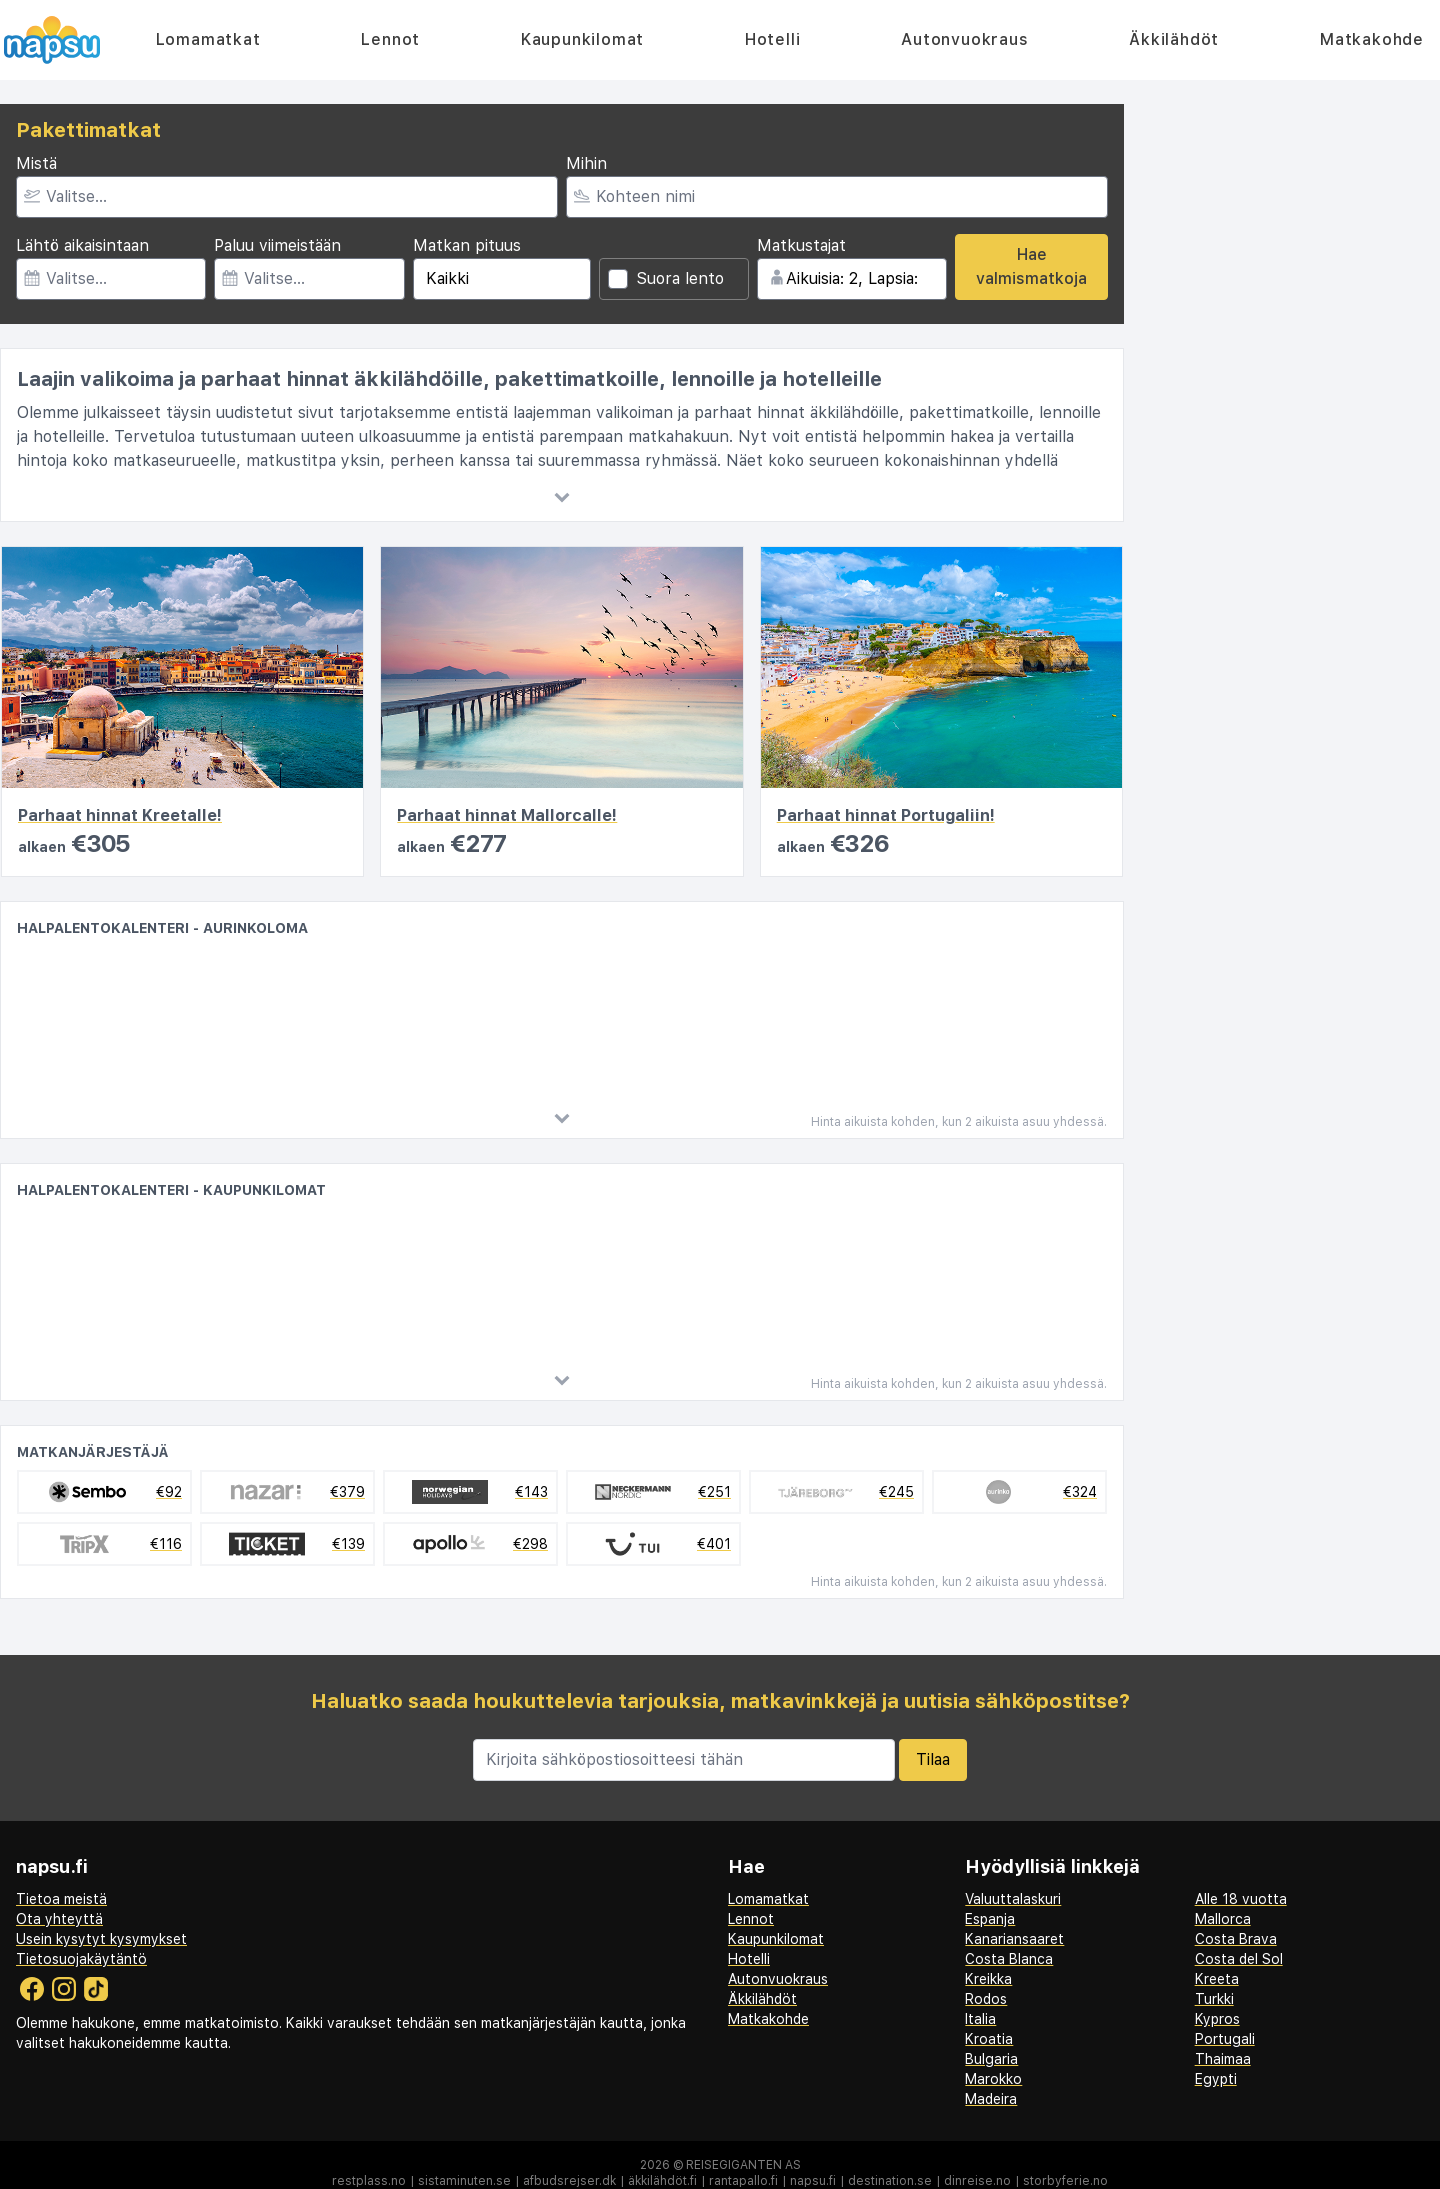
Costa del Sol (1239, 1959)
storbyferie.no (1065, 2181)
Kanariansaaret (1014, 1939)
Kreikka (988, 1979)
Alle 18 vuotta (1241, 1899)
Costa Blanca (1009, 1959)
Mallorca (1223, 1919)
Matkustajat (801, 245)
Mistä (36, 163)
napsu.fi (813, 2181)
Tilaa (933, 1759)
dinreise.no (977, 2181)
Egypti (1216, 2079)
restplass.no (369, 2181)
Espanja (990, 1919)
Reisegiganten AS (743, 2165)
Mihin (586, 163)
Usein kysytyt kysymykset (101, 1939)
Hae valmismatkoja (1031, 266)
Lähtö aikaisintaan (82, 245)
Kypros (1217, 2019)
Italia (980, 2019)
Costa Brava (1236, 1939)
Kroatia (989, 2039)
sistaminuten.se (464, 2181)
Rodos (986, 1999)
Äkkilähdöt (1174, 39)
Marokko (993, 2079)
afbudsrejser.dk (569, 2181)
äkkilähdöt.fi (662, 2181)
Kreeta (1217, 1979)
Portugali (1225, 2039)
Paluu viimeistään (277, 245)
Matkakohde (1372, 39)
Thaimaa (1223, 2059)
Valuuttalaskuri (1013, 1899)
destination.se (890, 2181)
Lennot (390, 39)
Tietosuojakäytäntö (81, 1959)
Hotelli (773, 39)
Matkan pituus (467, 245)
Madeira (991, 2099)
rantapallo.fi (743, 2181)
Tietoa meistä (61, 1899)
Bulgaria (991, 2059)
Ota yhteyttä (59, 1919)
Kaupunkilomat (582, 39)
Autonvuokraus (964, 39)
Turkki (1214, 1999)
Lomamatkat (208, 39)
